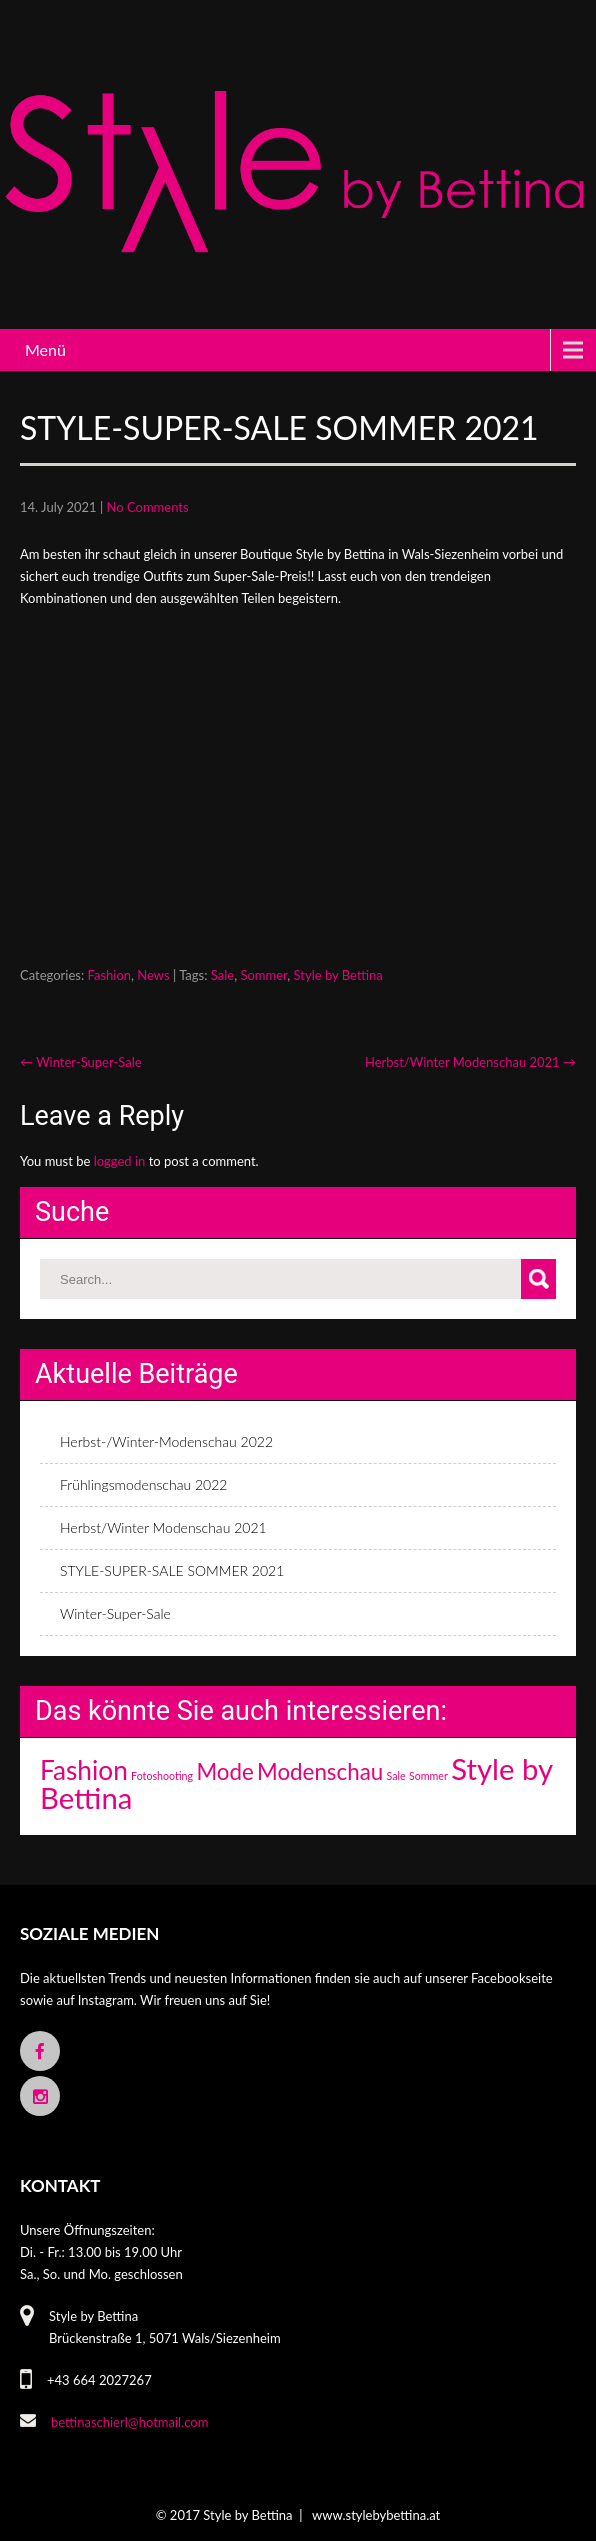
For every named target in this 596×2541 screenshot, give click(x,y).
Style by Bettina (338, 975)
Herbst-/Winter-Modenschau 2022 (166, 1441)
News (153, 975)
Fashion (110, 975)
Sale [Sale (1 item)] (396, 1775)
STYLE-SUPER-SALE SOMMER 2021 (172, 1570)
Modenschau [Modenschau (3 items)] (320, 1771)
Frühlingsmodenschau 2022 (143, 1484)
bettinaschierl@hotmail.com (129, 2422)
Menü (45, 349)
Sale (222, 975)
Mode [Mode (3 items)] (224, 1771)
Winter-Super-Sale (81, 1062)
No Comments (148, 507)
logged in (120, 1161)
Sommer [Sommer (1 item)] (428, 1775)
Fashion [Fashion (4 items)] (84, 1770)
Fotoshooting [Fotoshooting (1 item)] (162, 1775)
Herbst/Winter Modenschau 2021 (470, 1062)
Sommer (263, 975)
